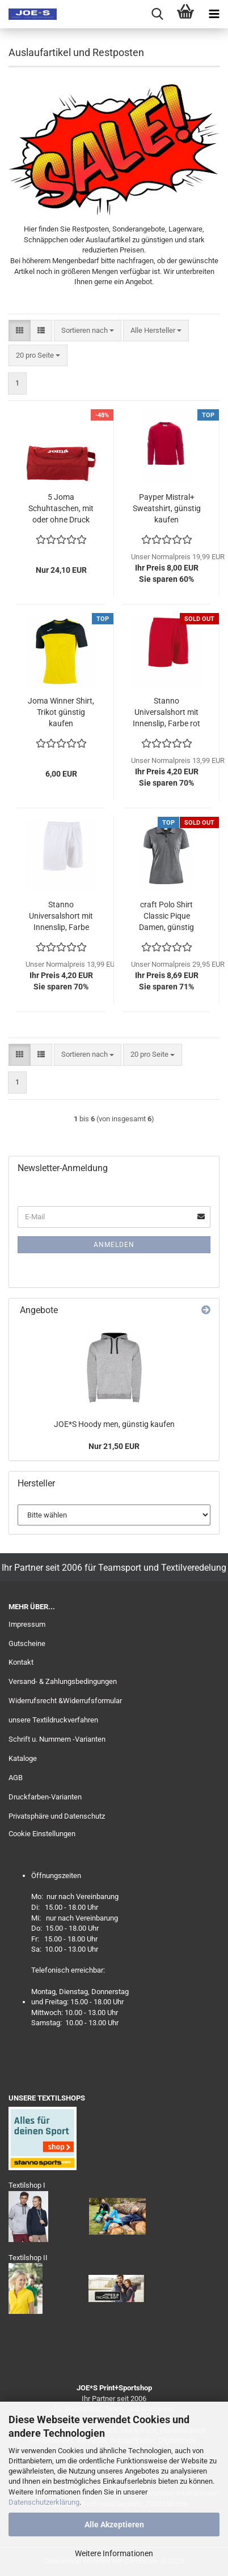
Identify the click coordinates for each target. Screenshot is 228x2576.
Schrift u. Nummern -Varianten (57, 1739)
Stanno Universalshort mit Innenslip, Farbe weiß (61, 916)
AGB (16, 1777)
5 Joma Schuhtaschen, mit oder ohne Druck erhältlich (61, 508)
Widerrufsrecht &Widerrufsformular (65, 1700)
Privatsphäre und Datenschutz (57, 1816)
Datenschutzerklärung (44, 2502)
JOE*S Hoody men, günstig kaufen (114, 1424)
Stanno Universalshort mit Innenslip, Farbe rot (166, 712)
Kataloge (23, 1758)
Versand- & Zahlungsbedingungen (63, 1681)
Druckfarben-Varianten (45, 1797)
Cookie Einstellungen (42, 1833)
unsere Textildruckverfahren (53, 1720)
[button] (20, 331)
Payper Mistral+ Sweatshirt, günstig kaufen (167, 508)
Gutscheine (27, 1643)
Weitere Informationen (114, 2553)
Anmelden (114, 1245)
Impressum (27, 1624)
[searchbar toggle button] (157, 14)
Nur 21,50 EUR (114, 1446)
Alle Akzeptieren (114, 2524)
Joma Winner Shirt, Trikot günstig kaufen (61, 712)
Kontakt (21, 1662)
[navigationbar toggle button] (214, 14)
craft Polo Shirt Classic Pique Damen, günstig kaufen (166, 916)
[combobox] (87, 331)
